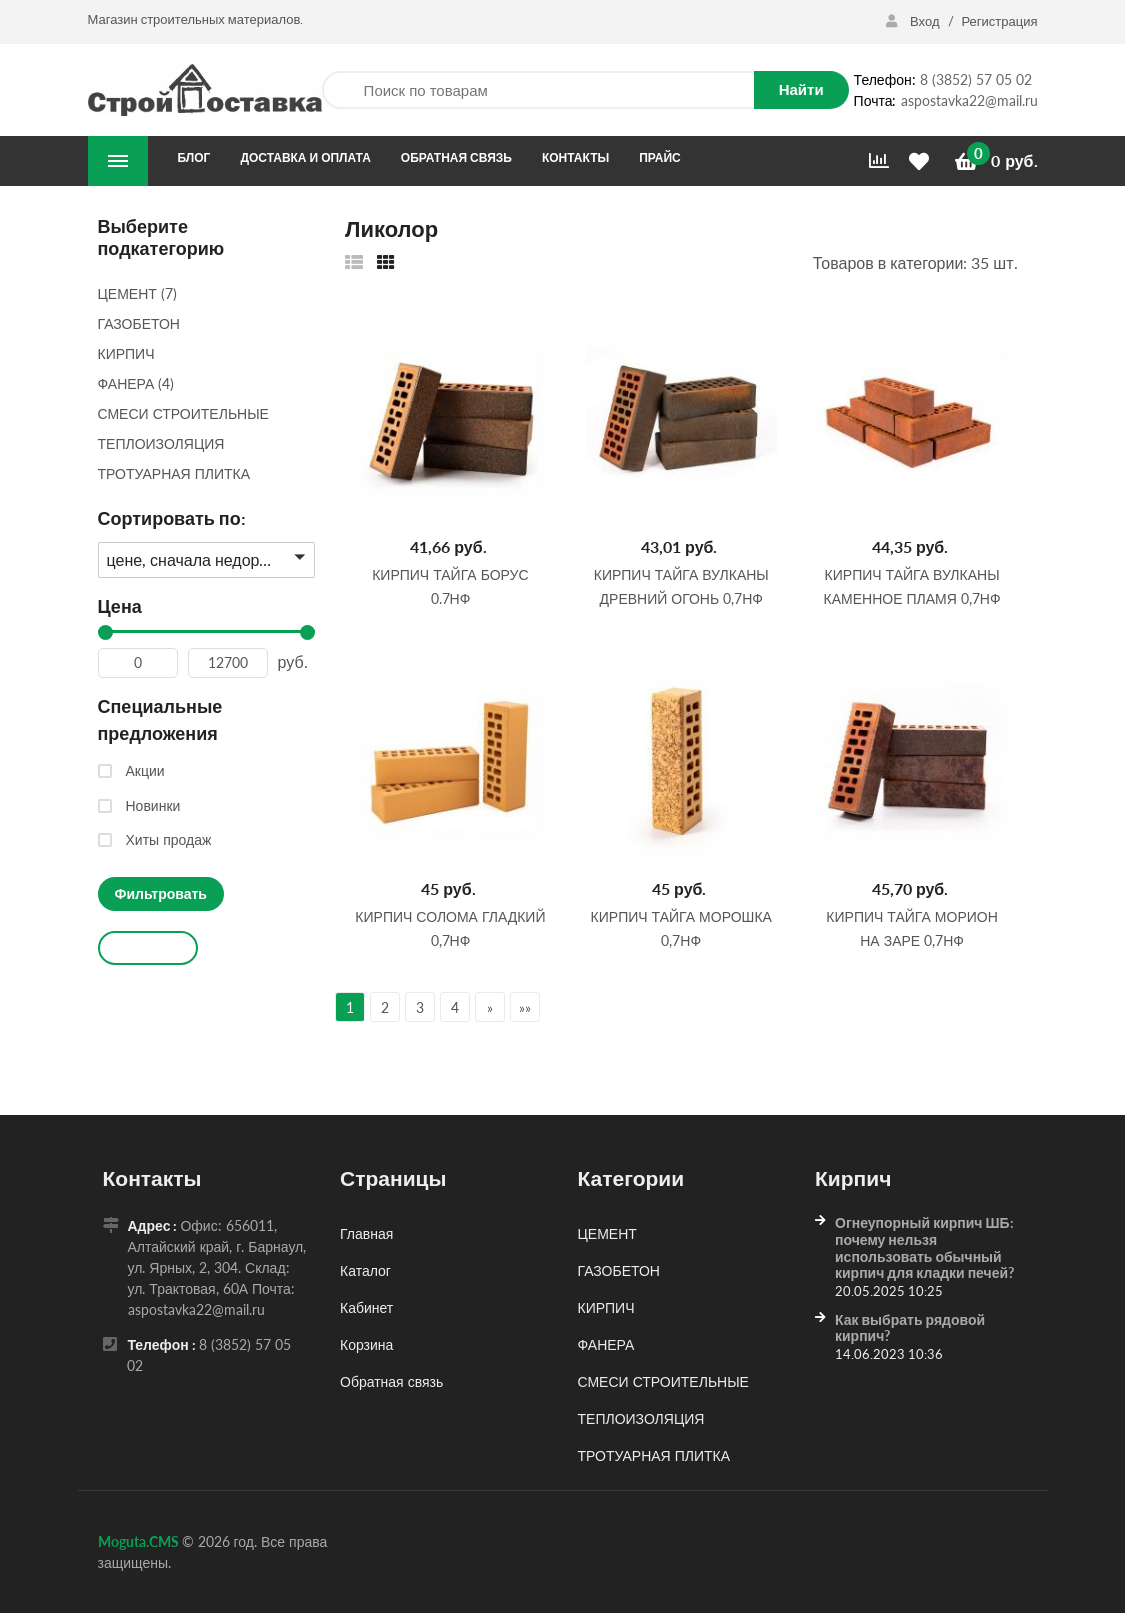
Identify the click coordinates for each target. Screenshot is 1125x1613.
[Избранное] (922, 161)
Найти (801, 89)
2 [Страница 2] (385, 1007)
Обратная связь (391, 1381)
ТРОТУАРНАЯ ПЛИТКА (654, 1455)
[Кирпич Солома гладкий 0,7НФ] (450, 760)
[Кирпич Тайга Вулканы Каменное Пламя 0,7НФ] (912, 418)
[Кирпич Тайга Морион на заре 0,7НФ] (912, 760)
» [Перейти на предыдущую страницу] (490, 1007)
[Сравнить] (879, 161)
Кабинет (366, 1307)
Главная (366, 1233)
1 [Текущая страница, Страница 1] (350, 1007)
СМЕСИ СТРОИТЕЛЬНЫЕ (663, 1381)
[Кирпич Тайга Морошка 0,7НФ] (681, 760)
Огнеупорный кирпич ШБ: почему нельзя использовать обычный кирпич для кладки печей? (924, 1247)
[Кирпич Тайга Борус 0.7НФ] (450, 418)
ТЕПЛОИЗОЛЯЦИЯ (641, 1418)
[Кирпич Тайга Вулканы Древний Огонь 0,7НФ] (681, 418)
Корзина (366, 1344)
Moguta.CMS (140, 1541)
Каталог (365, 1270)
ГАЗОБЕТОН (619, 1270)
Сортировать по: (172, 518)
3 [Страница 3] (420, 1007)
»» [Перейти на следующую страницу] (525, 1007)
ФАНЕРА (606, 1344)
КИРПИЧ (606, 1307)
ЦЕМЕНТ (607, 1233)
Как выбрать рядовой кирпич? (910, 1328)
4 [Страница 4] (455, 1007)
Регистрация (1000, 21)
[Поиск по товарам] (538, 90)
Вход (914, 21)
